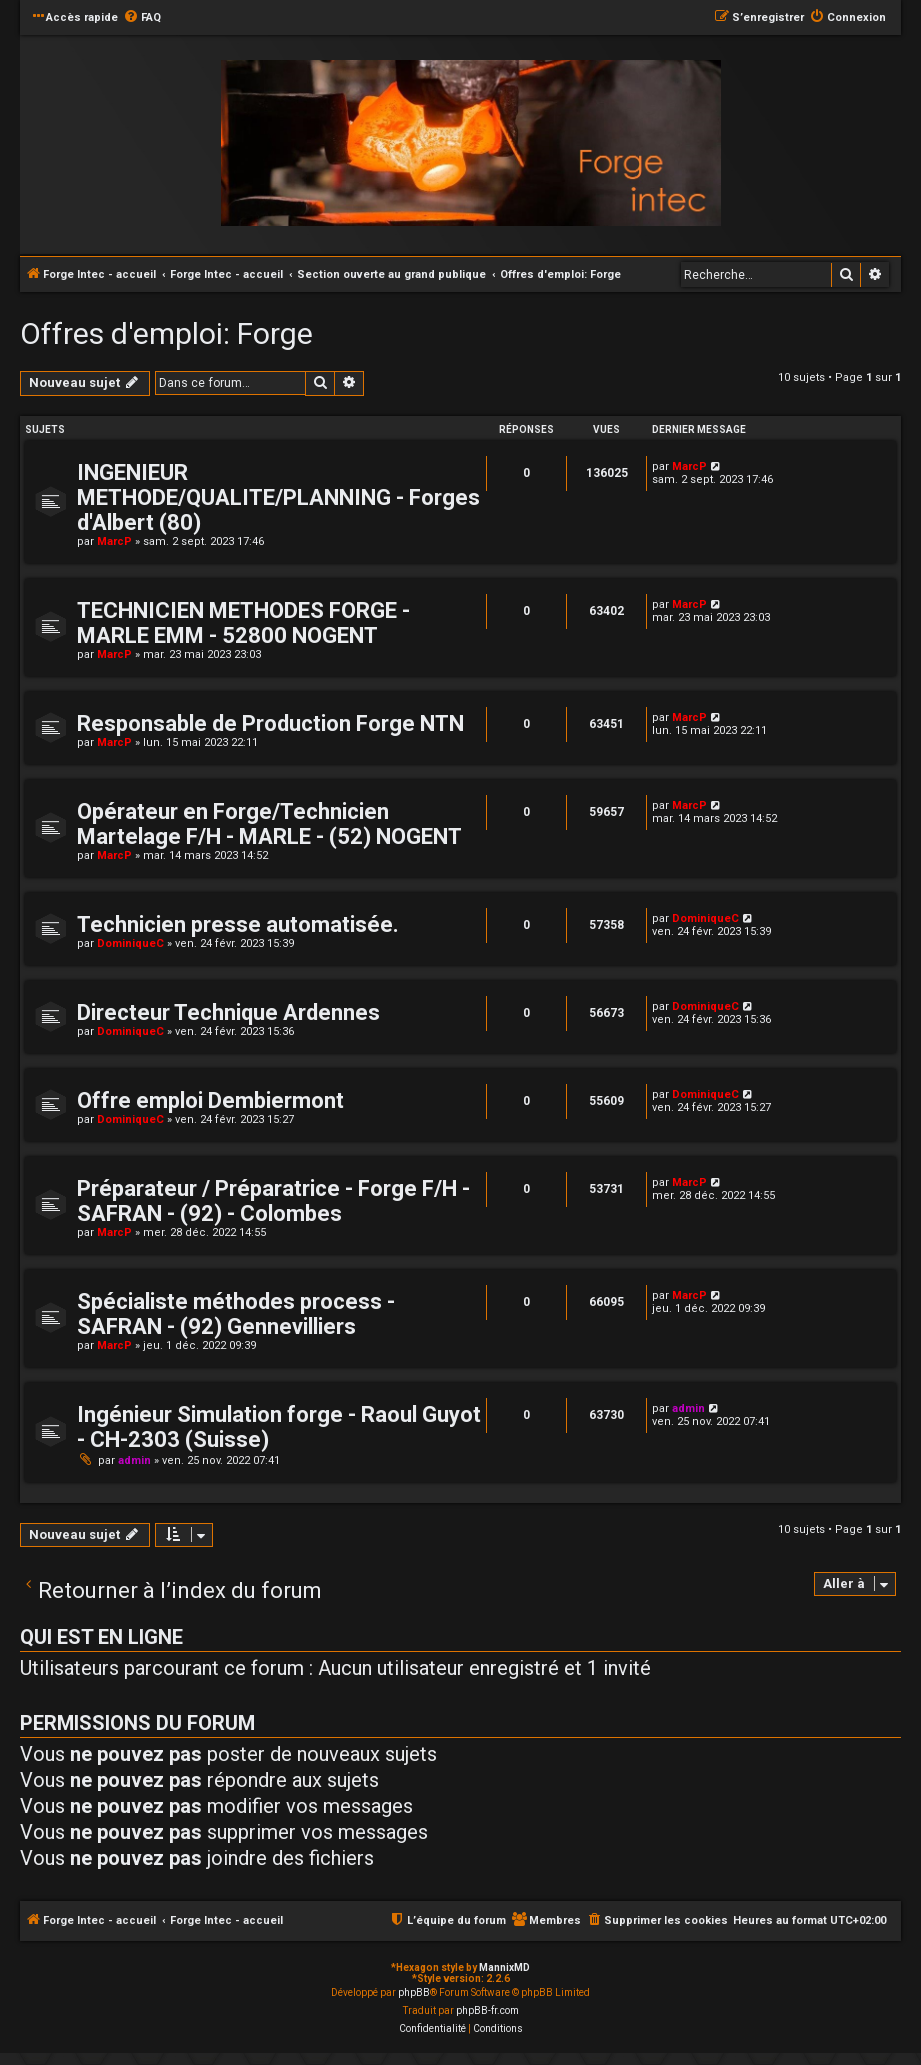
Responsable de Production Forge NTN (270, 723)
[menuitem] (142, 18)
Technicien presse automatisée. (238, 924)
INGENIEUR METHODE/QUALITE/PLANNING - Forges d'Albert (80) (278, 497)
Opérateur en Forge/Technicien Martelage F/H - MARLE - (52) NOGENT (269, 824)
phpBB (414, 1992)
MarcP (114, 541)
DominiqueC (130, 943)
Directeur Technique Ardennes (228, 1012)
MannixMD (504, 1967)
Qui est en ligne (101, 1637)
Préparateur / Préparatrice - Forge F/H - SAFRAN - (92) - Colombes (273, 1201)
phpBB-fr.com (487, 2010)
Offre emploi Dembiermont (210, 1100)
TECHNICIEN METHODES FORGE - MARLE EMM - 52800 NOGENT (243, 623)
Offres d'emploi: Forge (166, 333)
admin (134, 1460)
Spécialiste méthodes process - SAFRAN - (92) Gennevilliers (236, 1314)
